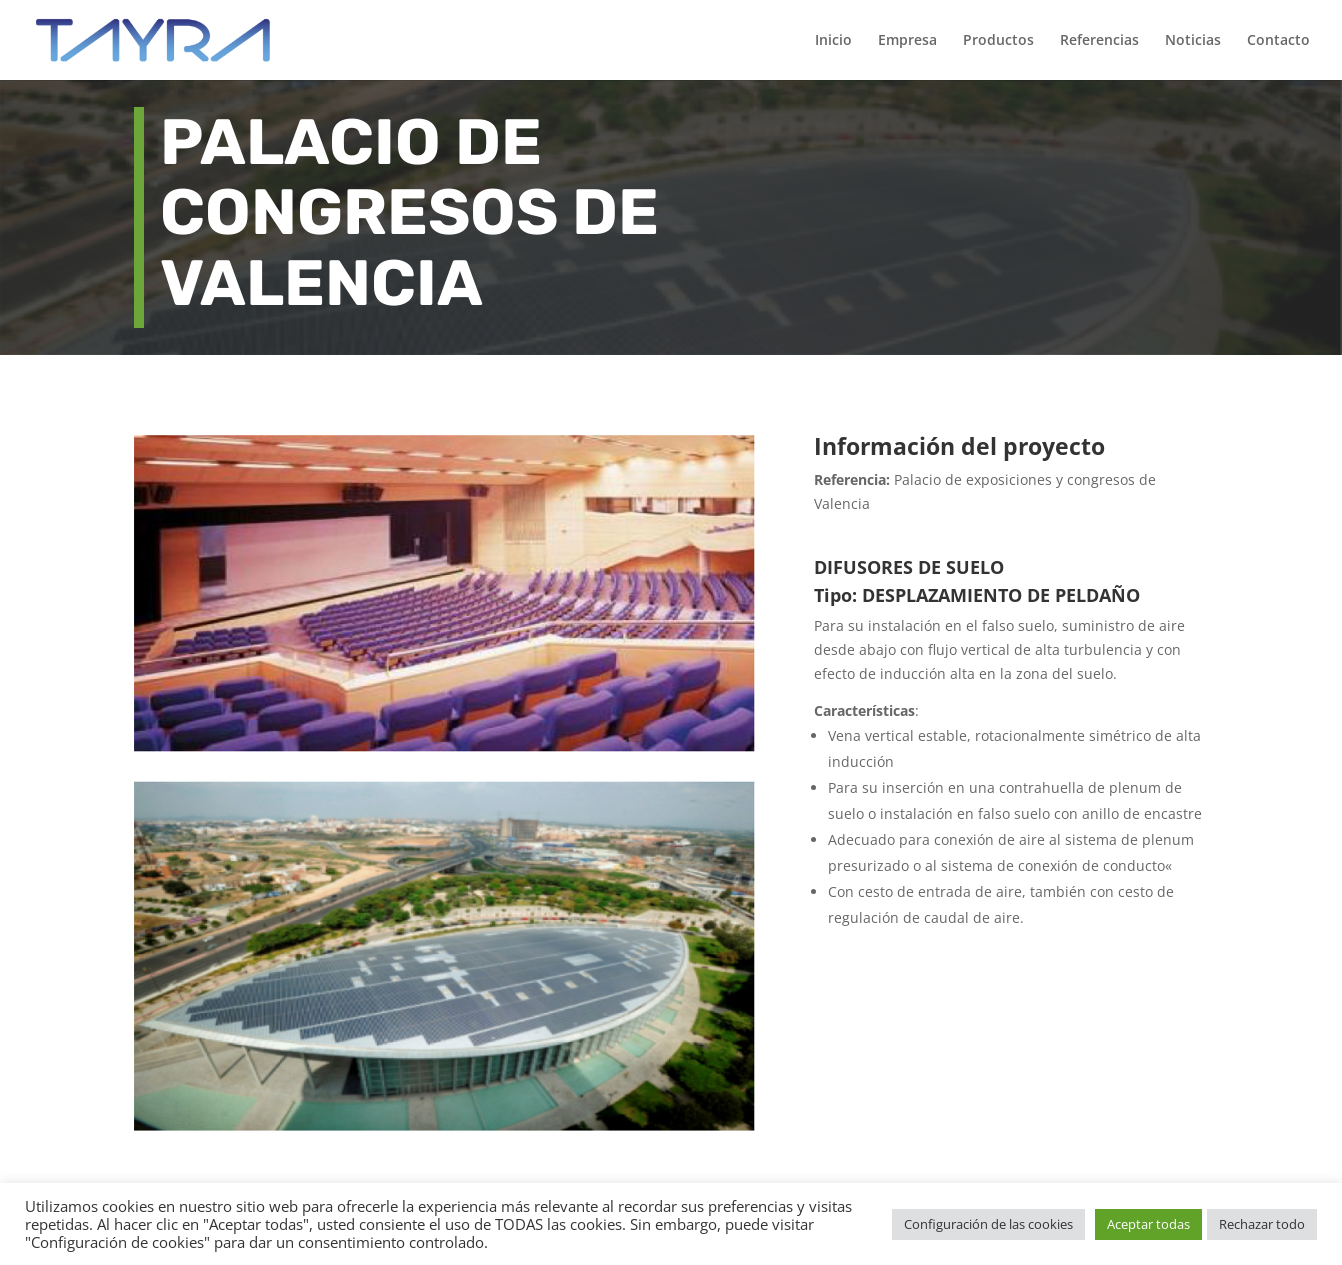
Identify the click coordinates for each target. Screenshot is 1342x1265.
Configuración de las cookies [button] (988, 1224)
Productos (998, 41)
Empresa (907, 41)
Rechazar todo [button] (1262, 1224)
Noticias (1193, 41)
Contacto (1278, 41)
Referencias (1099, 41)
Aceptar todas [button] (1148, 1224)
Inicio (833, 41)
